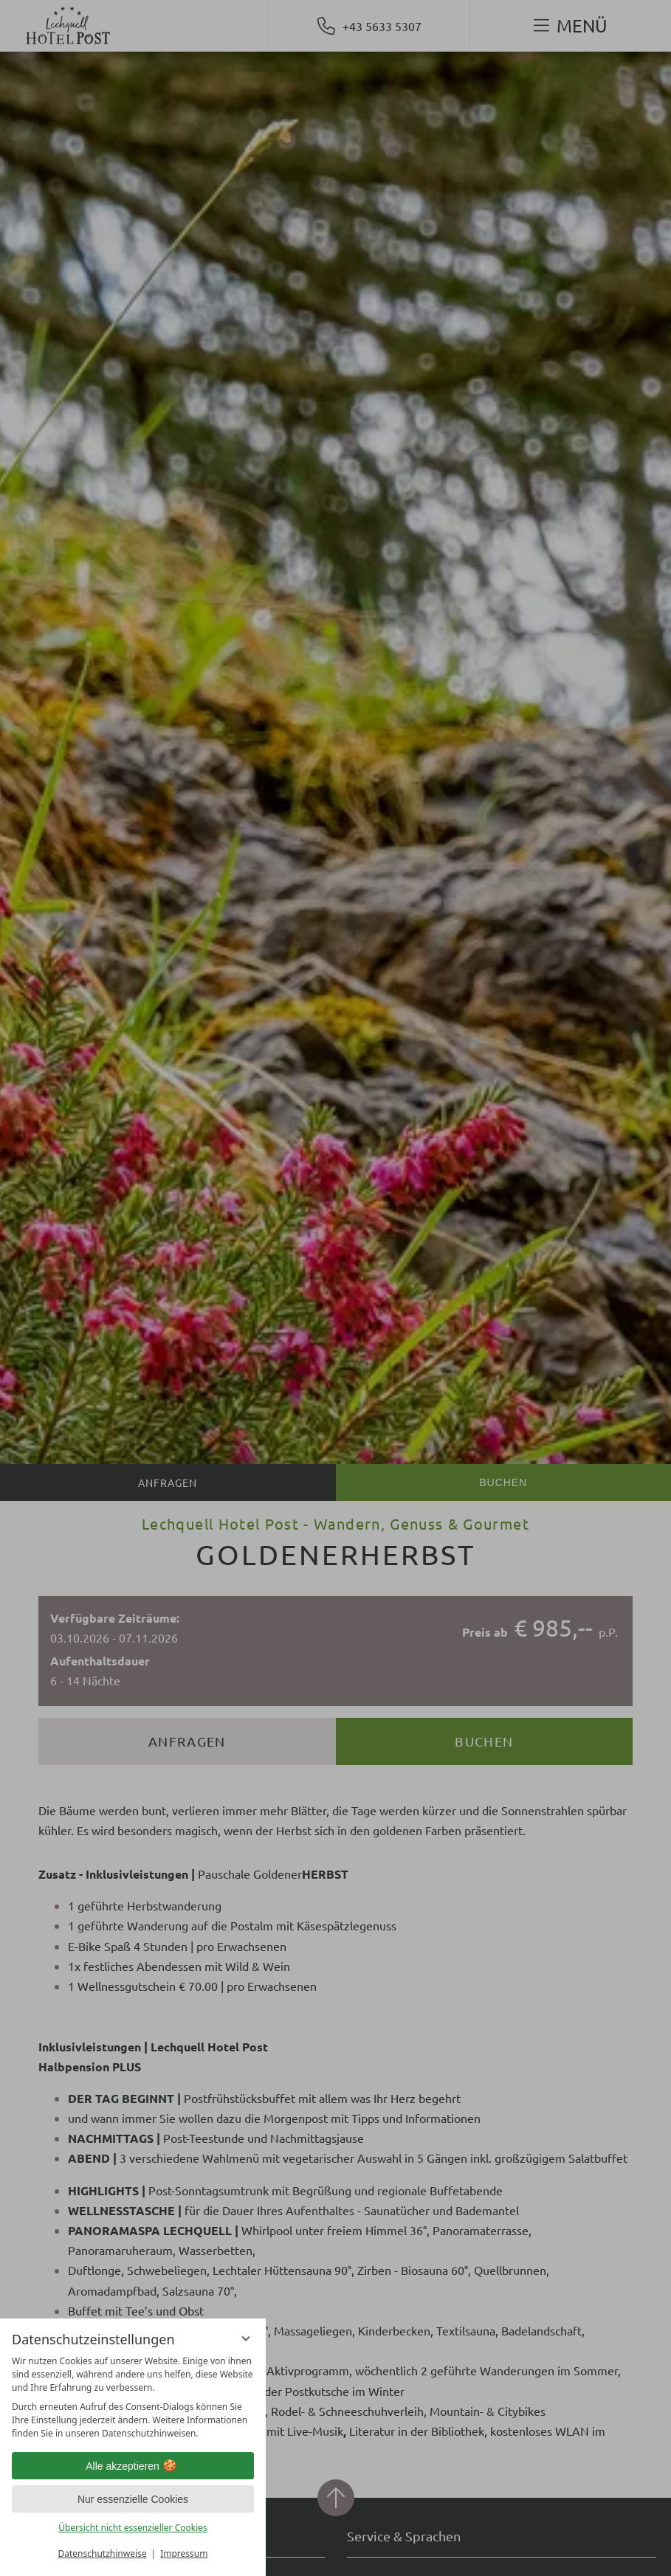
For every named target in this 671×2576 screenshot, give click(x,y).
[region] (133, 2397)
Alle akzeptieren (133, 2466)
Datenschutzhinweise (102, 2553)
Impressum (183, 2553)
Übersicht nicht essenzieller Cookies (132, 2527)
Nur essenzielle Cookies (133, 2499)
